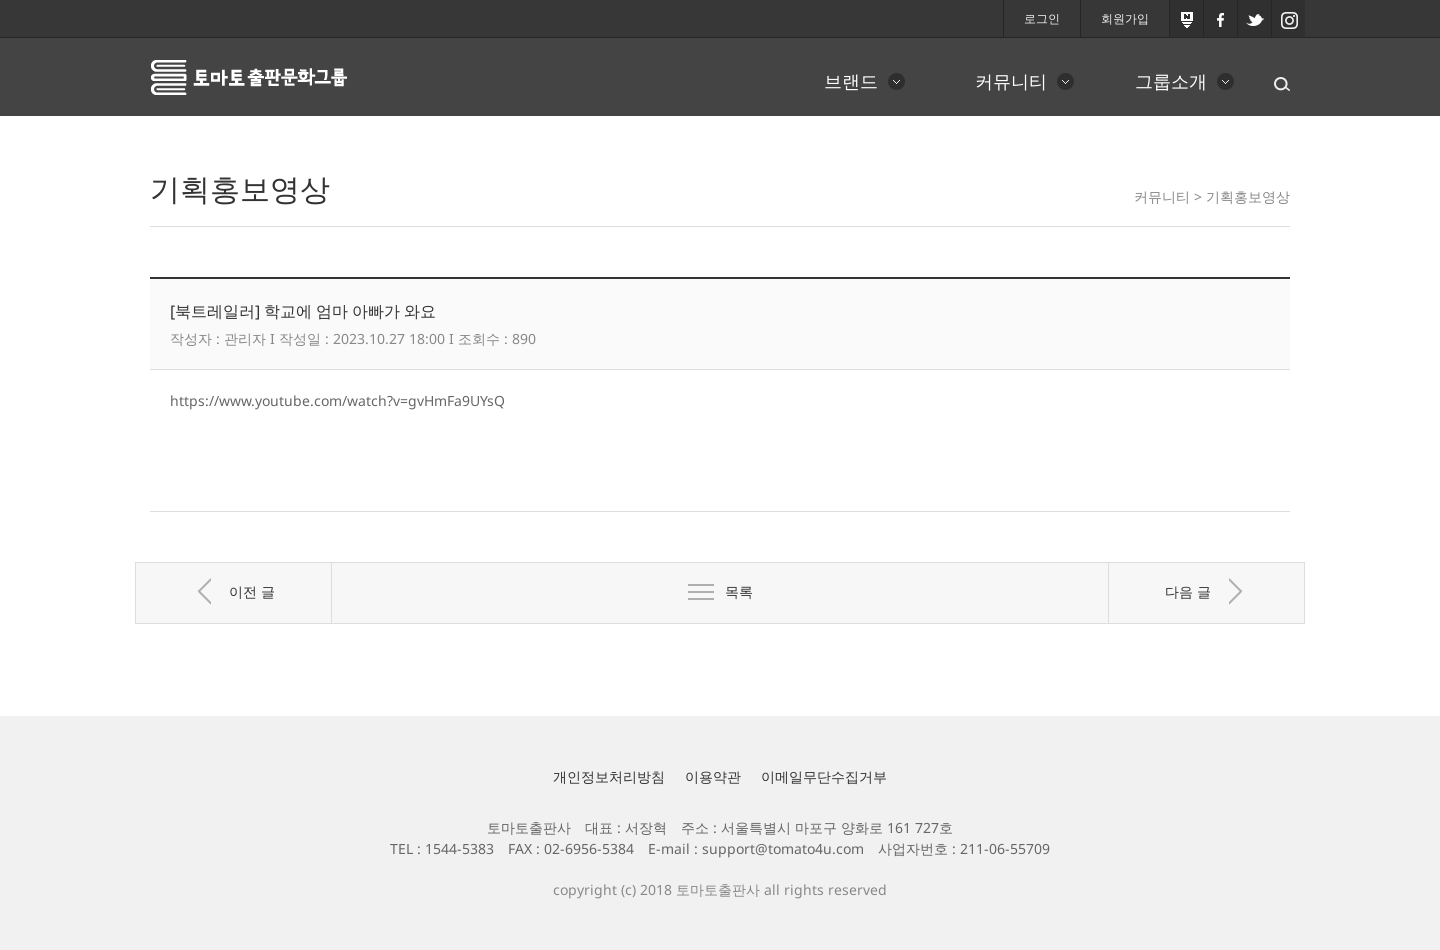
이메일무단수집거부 (824, 776)
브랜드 (851, 81)
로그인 (1042, 18)
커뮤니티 (1011, 81)
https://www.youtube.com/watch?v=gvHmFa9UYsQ (337, 400)
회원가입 (1125, 18)
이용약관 (713, 776)
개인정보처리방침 (609, 776)
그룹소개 (1171, 81)
